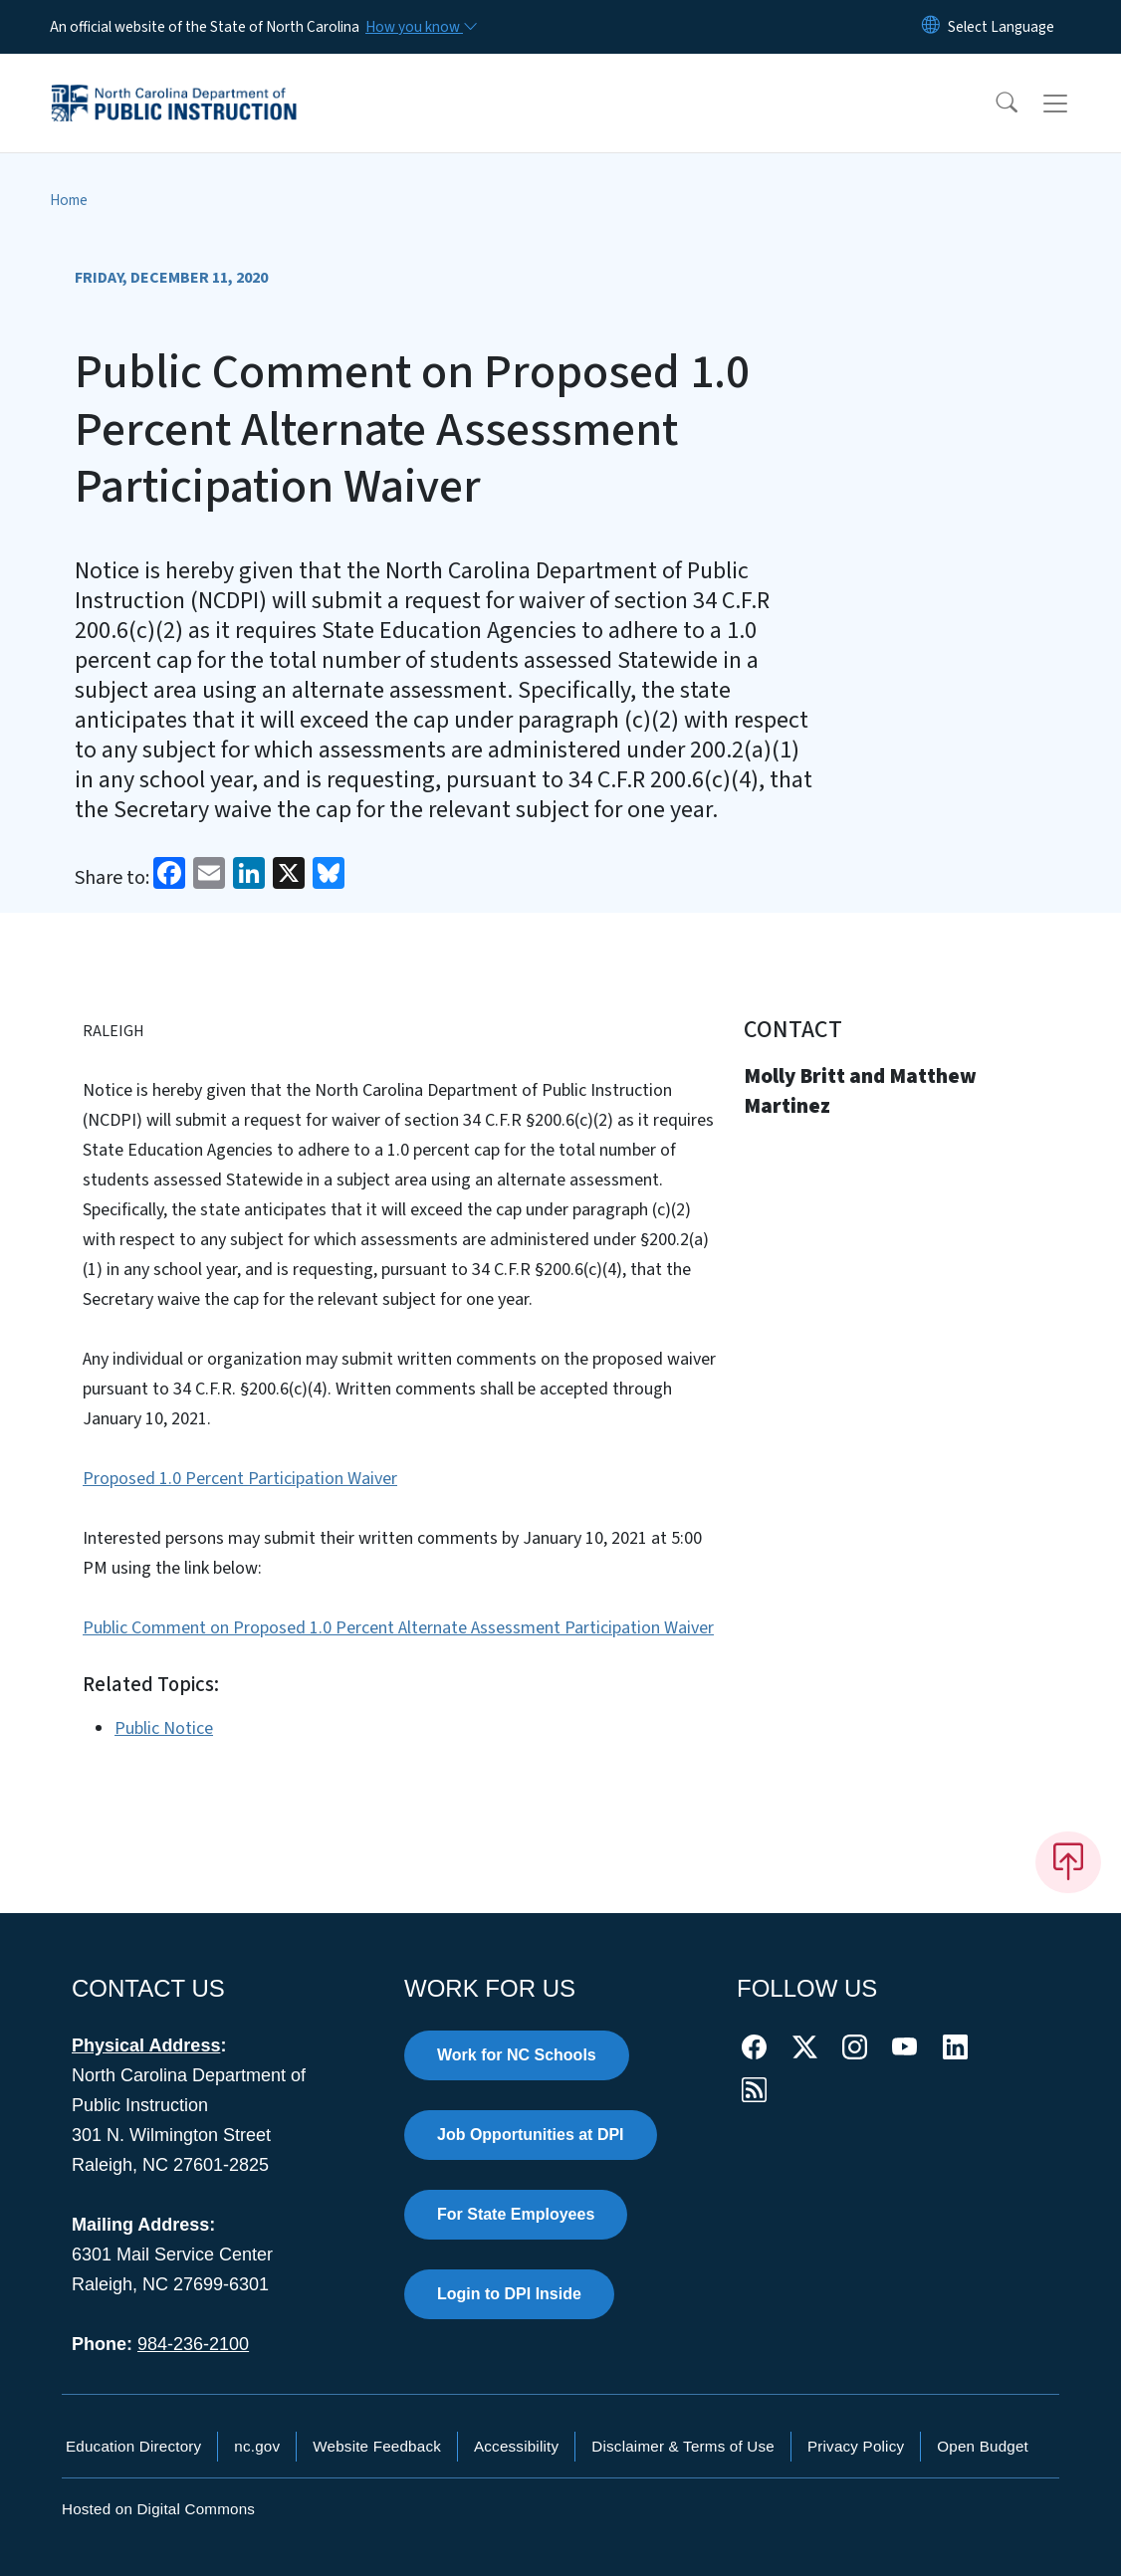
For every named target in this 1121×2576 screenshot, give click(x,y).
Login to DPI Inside (509, 2293)
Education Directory (133, 2446)
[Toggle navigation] (1074, 103)
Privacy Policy (855, 2446)
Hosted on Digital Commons (158, 2508)
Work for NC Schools (516, 2054)
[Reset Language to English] (931, 27)
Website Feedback (377, 2446)
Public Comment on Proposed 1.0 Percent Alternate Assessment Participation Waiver (398, 1627)
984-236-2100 (193, 2344)
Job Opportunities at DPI (530, 2134)
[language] (1001, 27)
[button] (993, 103)
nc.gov (257, 2446)
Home (69, 200)
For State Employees (515, 2214)
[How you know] (420, 27)
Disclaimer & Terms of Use (683, 2446)
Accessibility (516, 2446)
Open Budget (982, 2446)
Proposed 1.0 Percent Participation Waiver (240, 1478)
